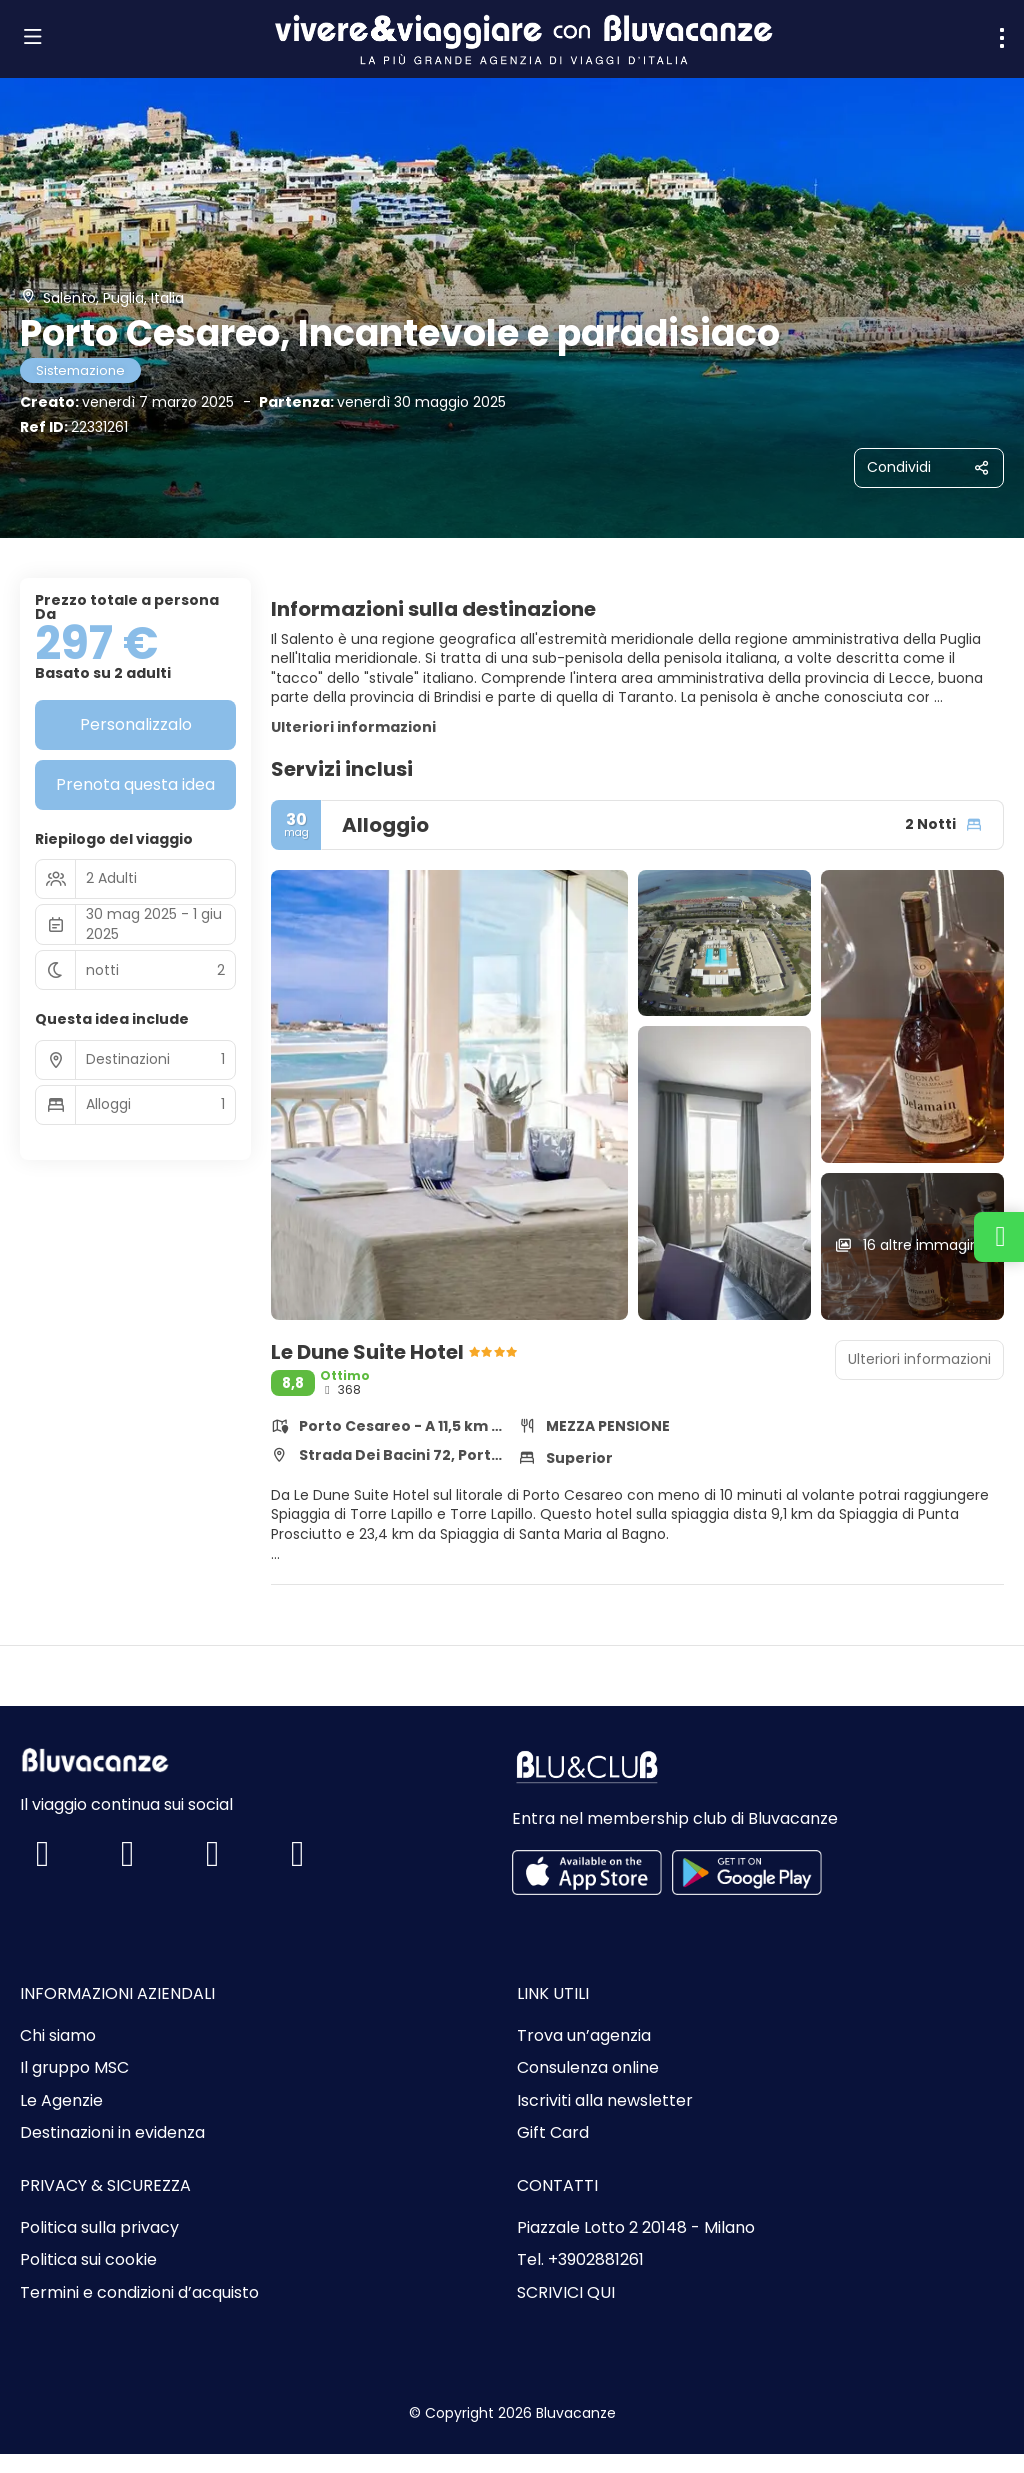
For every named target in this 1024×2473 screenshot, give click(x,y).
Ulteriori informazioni (353, 727)
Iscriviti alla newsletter (605, 2101)
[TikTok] (232, 1860)
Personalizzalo (136, 724)
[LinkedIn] (317, 1860)
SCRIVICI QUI (566, 2293)
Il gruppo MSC (74, 2068)
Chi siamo (58, 2036)
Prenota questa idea (135, 784)
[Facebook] (62, 1860)
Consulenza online (588, 2068)
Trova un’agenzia (584, 2036)
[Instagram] (147, 1860)
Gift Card (553, 2133)
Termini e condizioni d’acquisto (139, 2293)
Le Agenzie (61, 2101)
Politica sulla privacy (99, 2228)
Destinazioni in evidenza (112, 2133)
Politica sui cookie (88, 2260)
